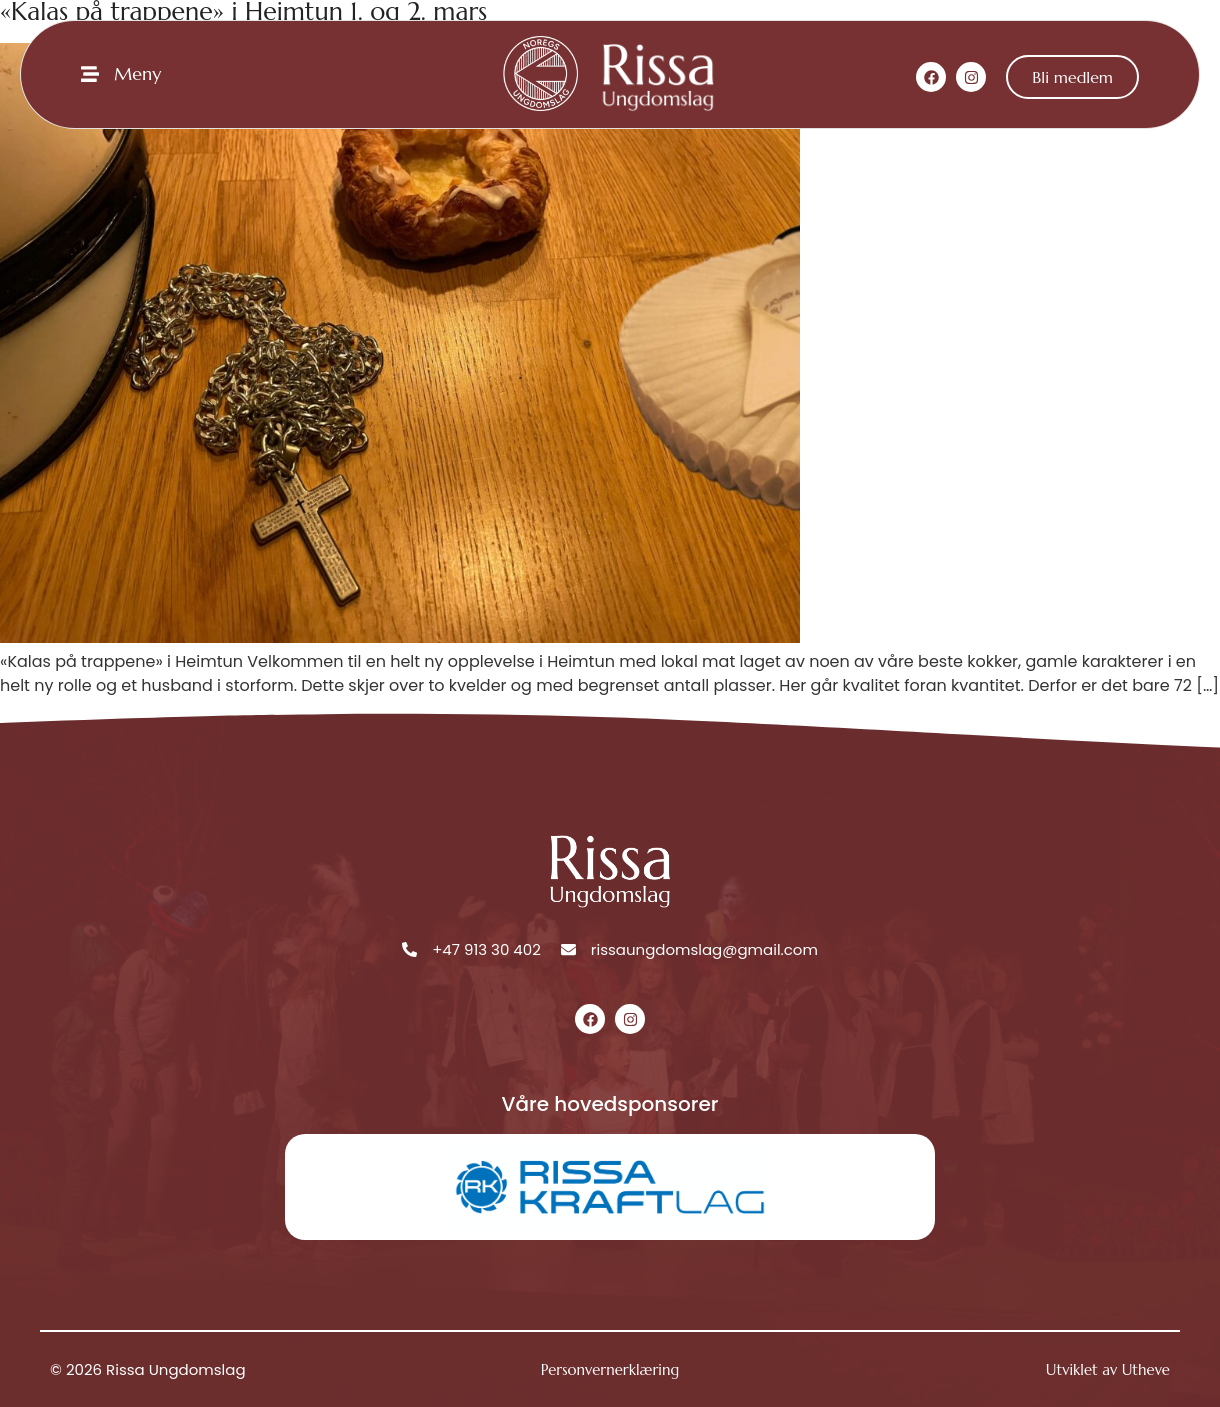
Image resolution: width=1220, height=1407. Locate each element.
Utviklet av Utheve (1108, 1369)
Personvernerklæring (610, 1369)
